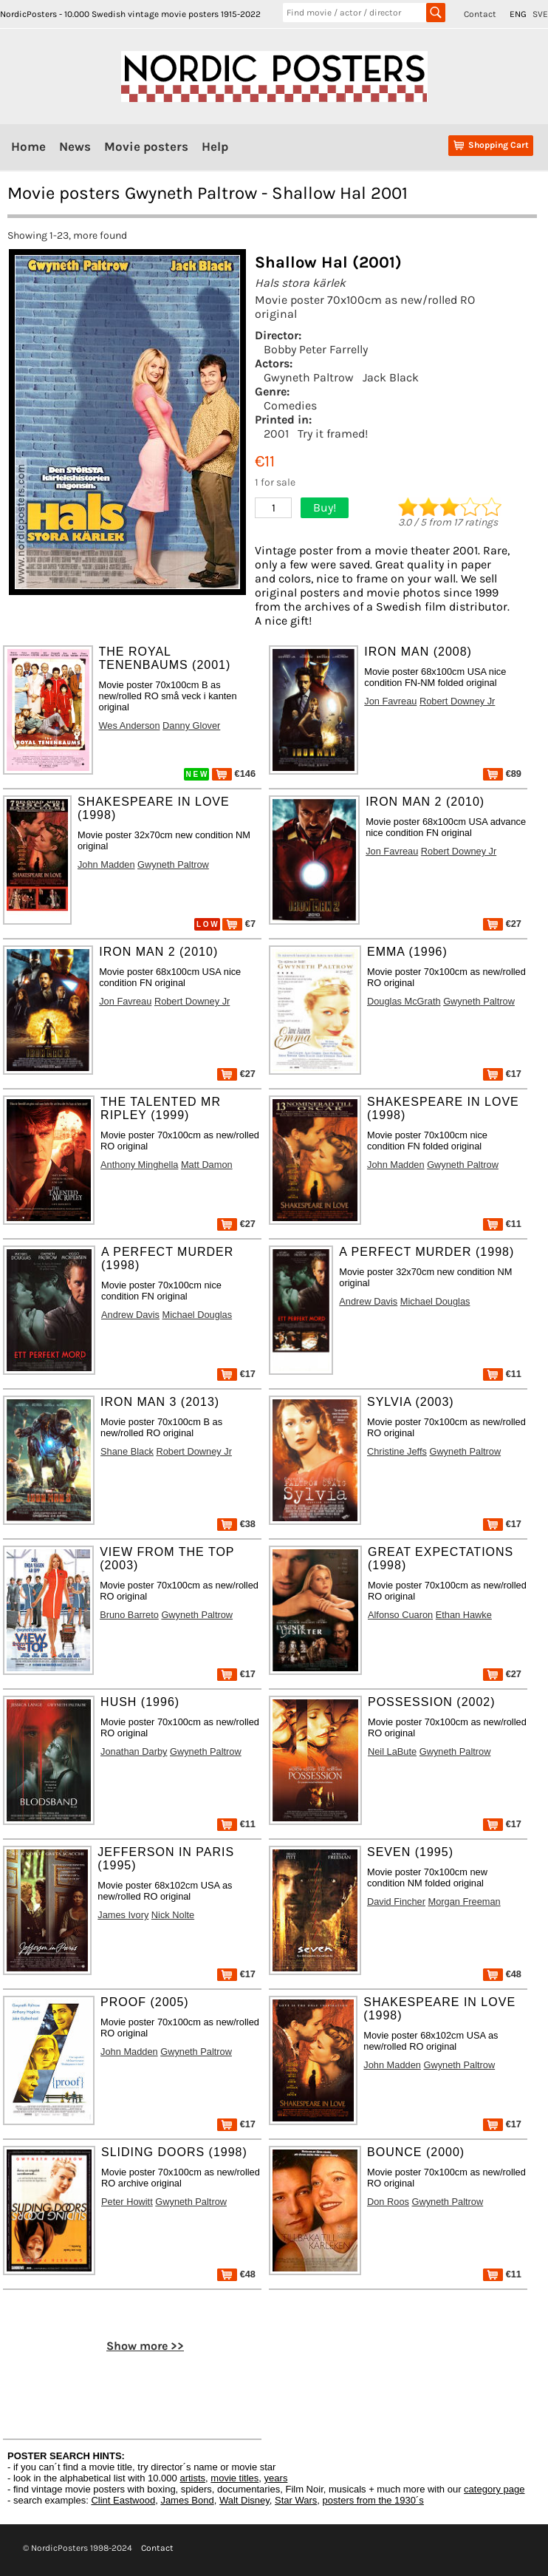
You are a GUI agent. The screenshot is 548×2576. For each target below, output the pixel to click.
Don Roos (388, 2201)
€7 (239, 923)
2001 (276, 433)
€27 (502, 923)
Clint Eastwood (123, 2500)
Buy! (324, 507)
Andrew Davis (130, 1314)
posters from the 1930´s (373, 2500)
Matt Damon (207, 1164)
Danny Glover (191, 725)
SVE (540, 14)
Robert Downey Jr (457, 701)
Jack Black (391, 377)
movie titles (234, 2478)
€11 (502, 1223)
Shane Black (127, 1451)
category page (494, 2489)
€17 (502, 1073)
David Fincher (396, 1901)
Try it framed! (333, 433)
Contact (480, 14)
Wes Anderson (129, 725)
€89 (502, 773)
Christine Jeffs (397, 1451)
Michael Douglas (197, 1314)
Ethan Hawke (464, 1614)
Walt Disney (244, 2500)
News (75, 146)
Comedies (290, 405)
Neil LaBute (392, 1751)
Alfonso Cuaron (400, 1614)
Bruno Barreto (129, 1614)
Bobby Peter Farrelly (316, 349)
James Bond (186, 2500)
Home (28, 146)
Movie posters (146, 146)
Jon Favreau (390, 701)
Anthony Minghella (139, 1164)
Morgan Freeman (464, 1901)
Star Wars (296, 2500)
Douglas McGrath (404, 1001)
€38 (236, 1523)
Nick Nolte (172, 1914)
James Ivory (122, 1914)
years (276, 2478)
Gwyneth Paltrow (309, 377)
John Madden (106, 864)
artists (192, 2478)
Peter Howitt (127, 2201)
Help (215, 146)
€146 (234, 773)
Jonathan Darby (133, 1751)
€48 (502, 1973)
